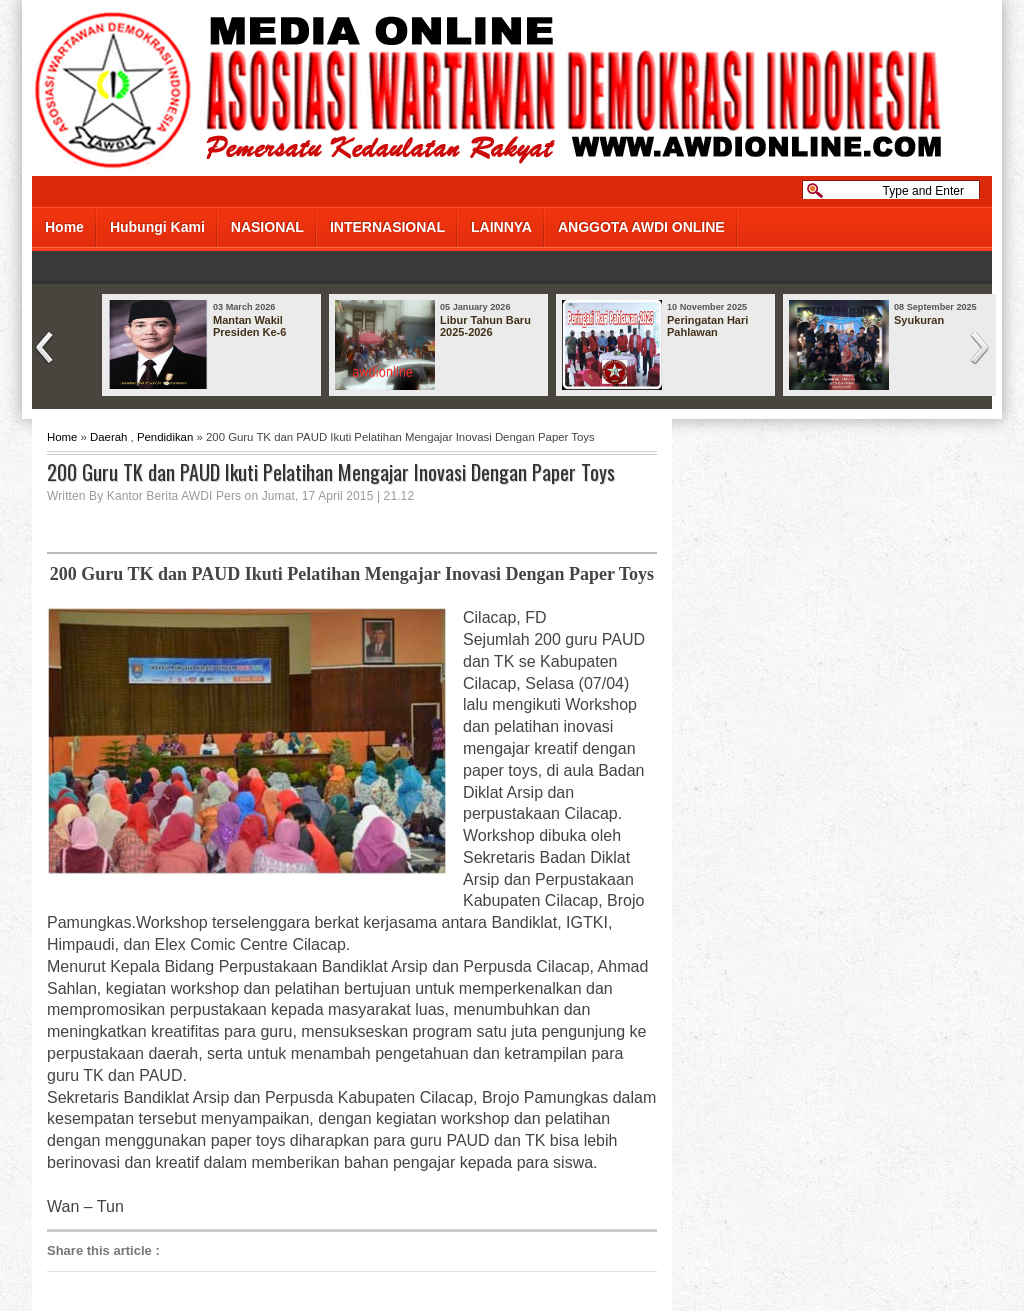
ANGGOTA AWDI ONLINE (641, 227)
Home (64, 227)
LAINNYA (501, 227)
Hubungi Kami (157, 227)
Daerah (108, 437)
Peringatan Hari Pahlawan (707, 326)
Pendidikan (165, 437)
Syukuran (919, 320)
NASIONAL (267, 227)
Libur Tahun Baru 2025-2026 (485, 326)
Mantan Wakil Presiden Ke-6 (249, 326)
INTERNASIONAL (387, 227)
